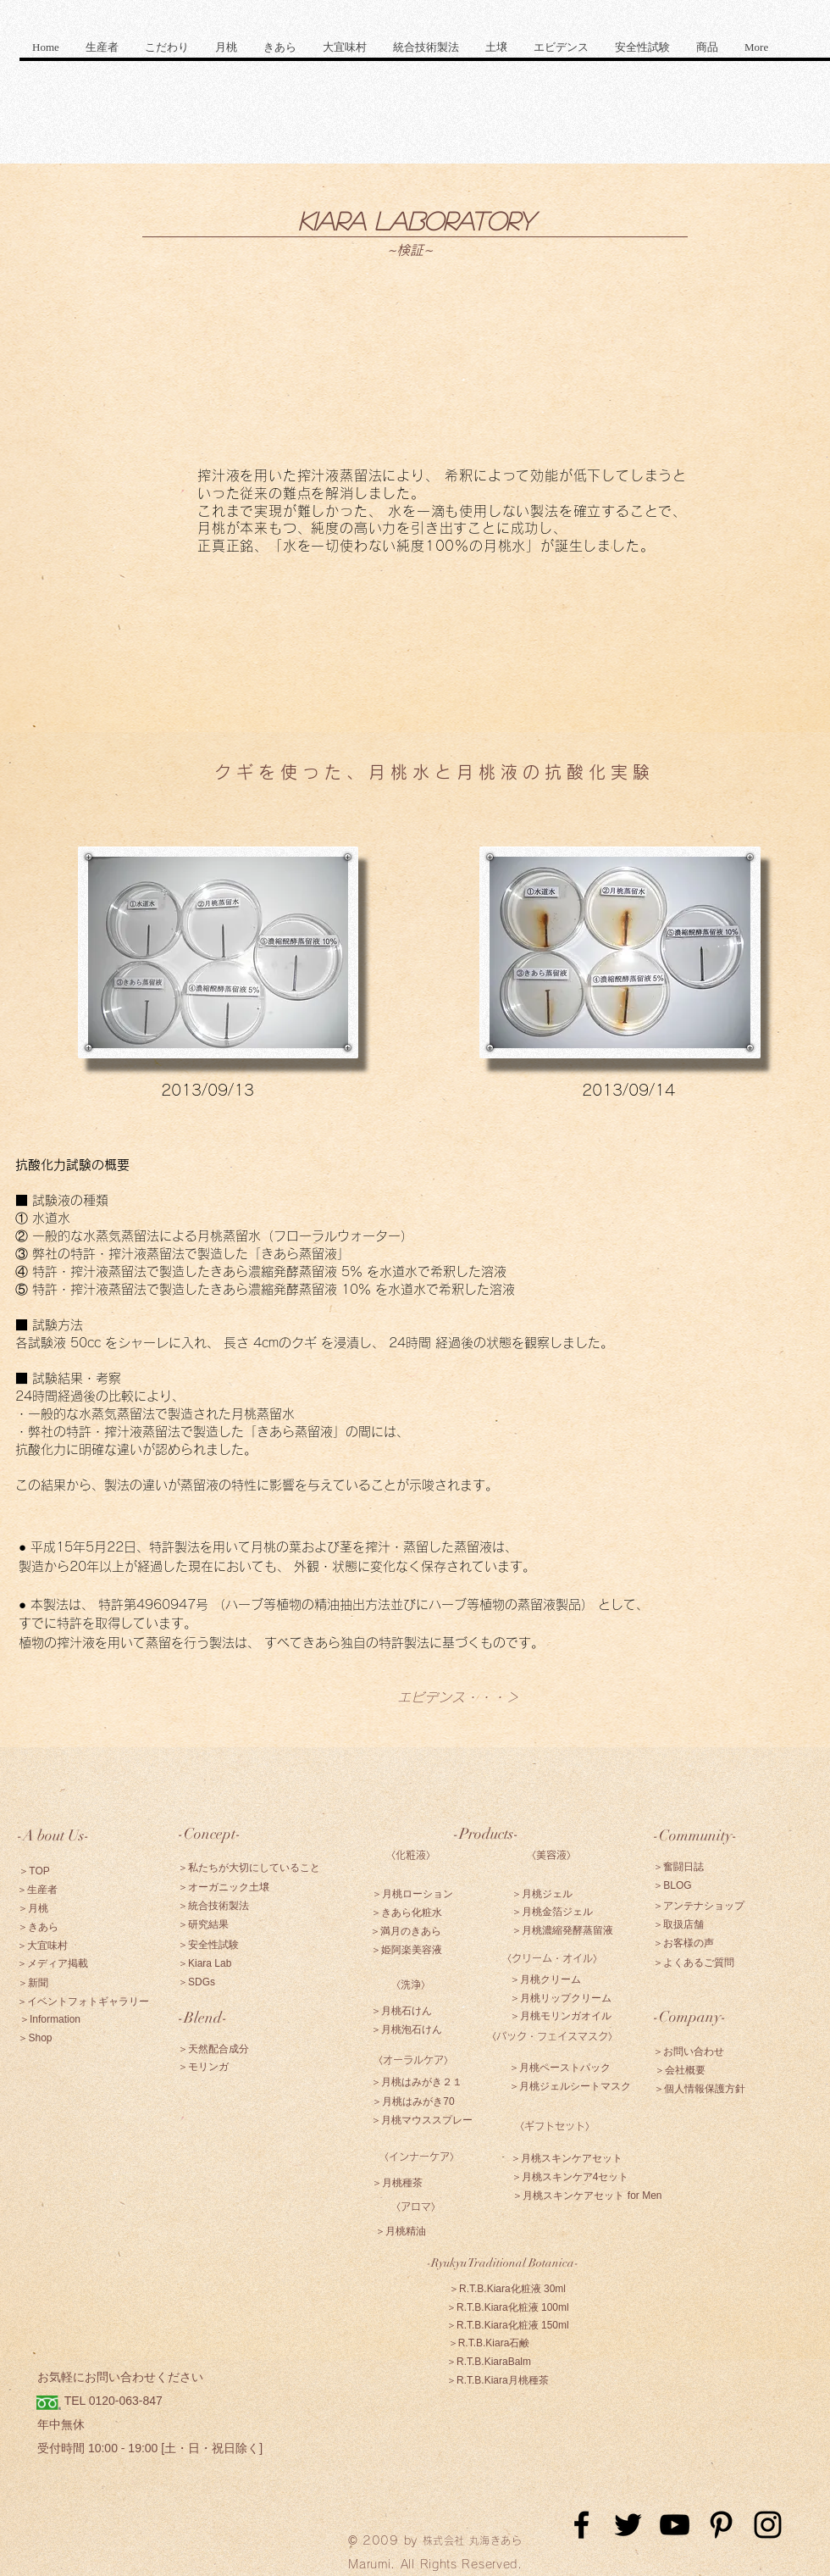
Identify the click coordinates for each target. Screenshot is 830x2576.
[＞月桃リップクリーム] (560, 1998)
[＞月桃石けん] (401, 2010)
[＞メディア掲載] (52, 1963)
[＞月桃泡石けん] (406, 2029)
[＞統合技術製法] (213, 1905)
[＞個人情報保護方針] (699, 2088)
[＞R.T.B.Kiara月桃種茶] (497, 2380)
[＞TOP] (34, 1871)
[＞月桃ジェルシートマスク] (570, 2086)
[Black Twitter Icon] (628, 2525)
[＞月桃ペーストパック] (560, 2067)
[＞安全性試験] (208, 1944)
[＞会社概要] (679, 2070)
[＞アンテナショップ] (698, 1905)
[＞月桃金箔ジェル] (552, 1911)
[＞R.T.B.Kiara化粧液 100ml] (507, 2307)
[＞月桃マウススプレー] (422, 2120)
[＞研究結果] (203, 1924)
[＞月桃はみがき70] (413, 2101)
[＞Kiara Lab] (204, 1963)
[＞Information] (50, 2019)
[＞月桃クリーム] (545, 1979)
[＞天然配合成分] (213, 2049)
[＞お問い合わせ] (688, 2051)
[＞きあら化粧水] (406, 1912)
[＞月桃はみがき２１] (416, 2082)
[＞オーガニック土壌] (223, 1887)
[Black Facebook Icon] (581, 2525)
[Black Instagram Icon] (768, 2525)
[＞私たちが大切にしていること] (249, 1867)
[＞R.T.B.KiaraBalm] (488, 2361)
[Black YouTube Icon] (674, 2525)
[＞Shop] (35, 2038)
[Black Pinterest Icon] (721, 2525)
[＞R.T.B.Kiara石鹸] (488, 2343)
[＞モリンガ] (203, 2066)
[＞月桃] (32, 1908)
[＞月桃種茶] (397, 2183)
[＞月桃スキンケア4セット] (570, 2177)
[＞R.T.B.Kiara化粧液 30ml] (507, 2288)
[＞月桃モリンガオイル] (560, 2016)
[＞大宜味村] (42, 1945)
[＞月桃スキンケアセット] (566, 2158)
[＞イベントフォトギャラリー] (83, 2001)
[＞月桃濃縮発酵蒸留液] (562, 1930)
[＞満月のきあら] (405, 1931)
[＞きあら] (38, 1927)
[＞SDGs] (196, 1982)
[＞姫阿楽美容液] (406, 1949)
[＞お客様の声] (683, 1943)
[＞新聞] (32, 1983)
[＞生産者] (37, 1889)
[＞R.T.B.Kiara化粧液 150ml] (507, 2325)
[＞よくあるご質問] (693, 1962)
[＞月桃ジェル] (542, 1894)
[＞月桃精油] (400, 2231)
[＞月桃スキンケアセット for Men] (587, 2195)
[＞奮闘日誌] (678, 1866)
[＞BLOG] (672, 1885)
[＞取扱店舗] (678, 1924)
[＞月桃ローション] (412, 1894)
